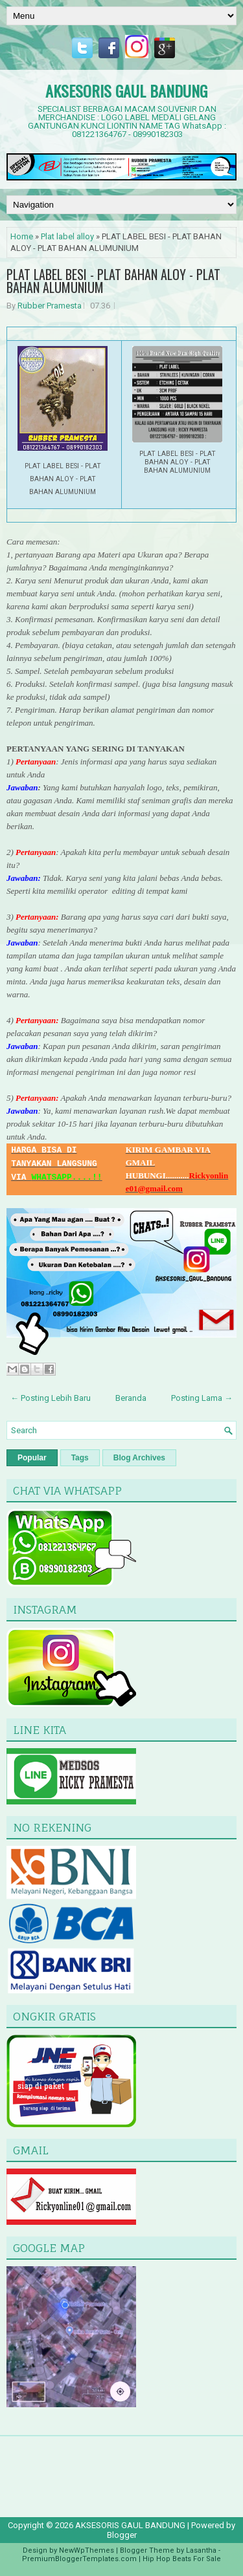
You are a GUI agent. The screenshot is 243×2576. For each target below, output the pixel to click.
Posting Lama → (202, 1398)
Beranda (130, 1398)
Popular (32, 1457)
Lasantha (201, 2550)
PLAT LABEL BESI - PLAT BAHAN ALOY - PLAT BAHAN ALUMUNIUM (113, 281)
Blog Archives (139, 1457)
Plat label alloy (67, 236)
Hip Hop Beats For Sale (182, 2559)
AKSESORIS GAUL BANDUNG (126, 90)
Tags (80, 1457)
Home (21, 236)
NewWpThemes (86, 2550)
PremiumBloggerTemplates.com (79, 2559)
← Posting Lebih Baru (50, 1398)
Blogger (122, 2535)
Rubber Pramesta (49, 305)
